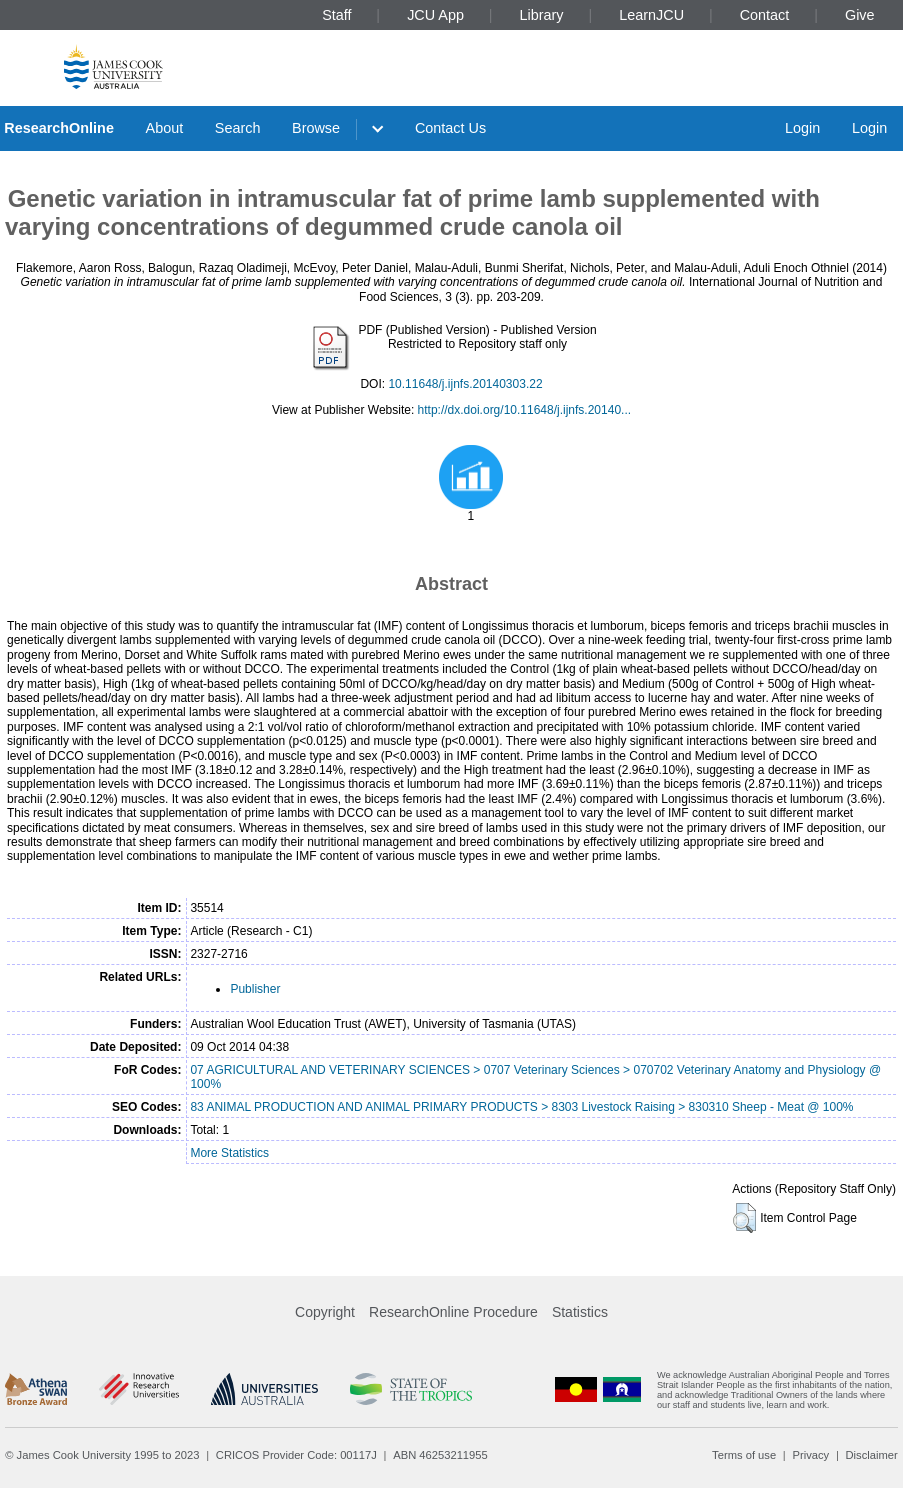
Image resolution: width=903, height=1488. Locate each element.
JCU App (435, 15)
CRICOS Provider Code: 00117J (296, 1455)
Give (860, 15)
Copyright (325, 1312)
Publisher (255, 989)
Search (238, 128)
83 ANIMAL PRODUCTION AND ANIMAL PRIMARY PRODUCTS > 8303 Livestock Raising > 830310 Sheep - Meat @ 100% (521, 1107)
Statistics (580, 1312)
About (165, 128)
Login (802, 128)
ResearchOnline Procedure (453, 1312)
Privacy (810, 1455)
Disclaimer (872, 1455)
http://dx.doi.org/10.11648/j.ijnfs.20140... (524, 410)
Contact (765, 15)
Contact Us (450, 128)
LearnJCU (651, 15)
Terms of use (744, 1455)
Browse (316, 128)
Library (542, 15)
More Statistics (229, 1153)
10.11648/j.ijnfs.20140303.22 (465, 384)
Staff (336, 15)
